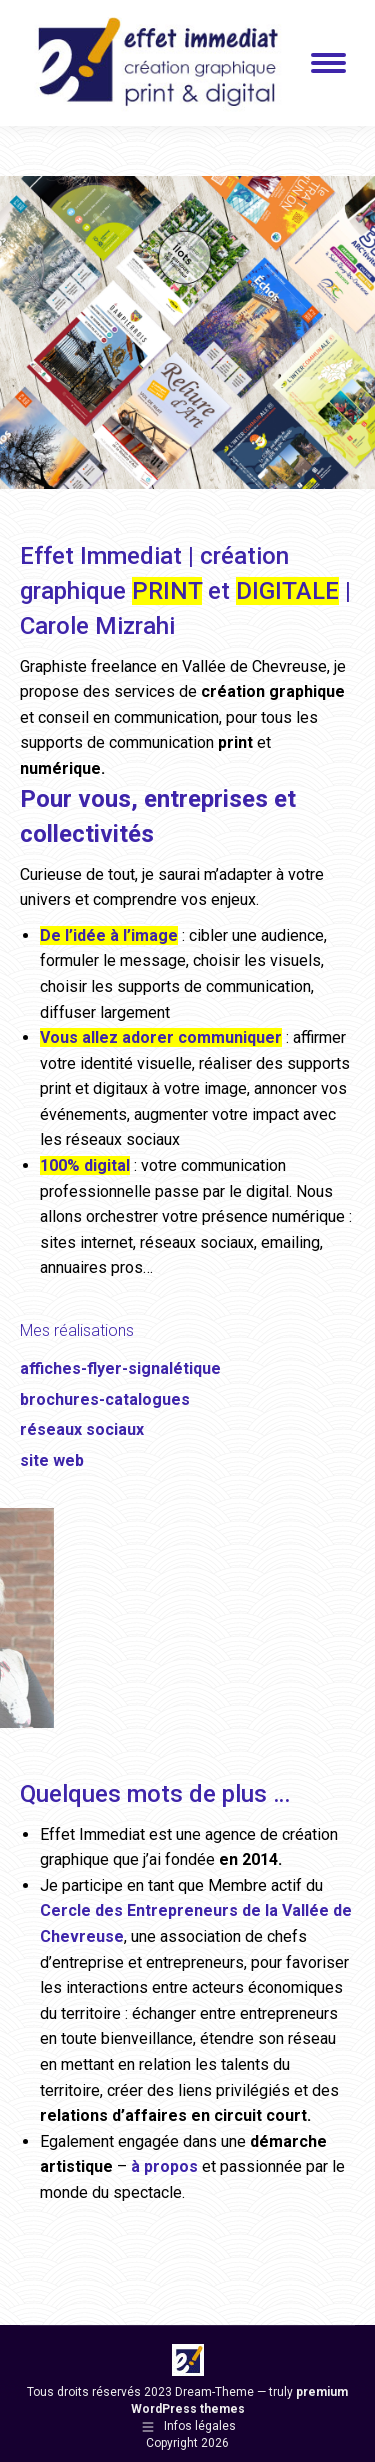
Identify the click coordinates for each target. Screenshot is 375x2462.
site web (52, 1460)
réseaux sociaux (82, 1429)
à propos (164, 2166)
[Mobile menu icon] (328, 63)
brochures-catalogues (105, 1399)
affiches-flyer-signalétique (120, 1368)
